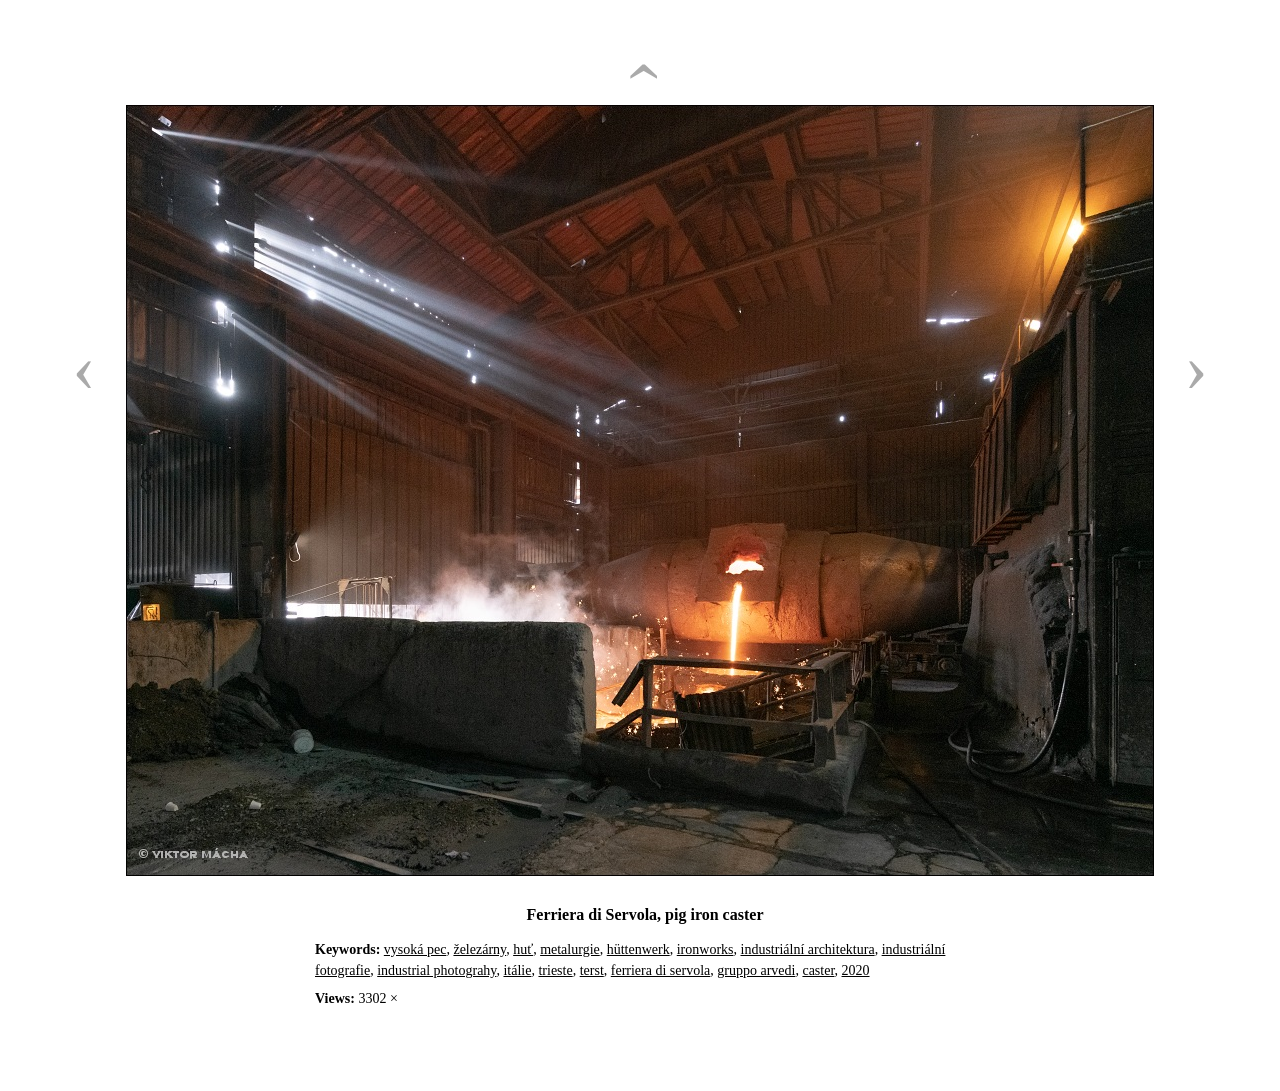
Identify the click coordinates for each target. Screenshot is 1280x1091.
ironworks (705, 949)
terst (592, 970)
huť (523, 949)
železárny (479, 949)
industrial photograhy (436, 970)
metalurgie (570, 949)
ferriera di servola (661, 970)
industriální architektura (808, 949)
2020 (856, 970)
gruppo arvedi (756, 970)
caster (818, 970)
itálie (517, 970)
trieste (555, 970)
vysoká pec (415, 949)
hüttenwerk (638, 949)
